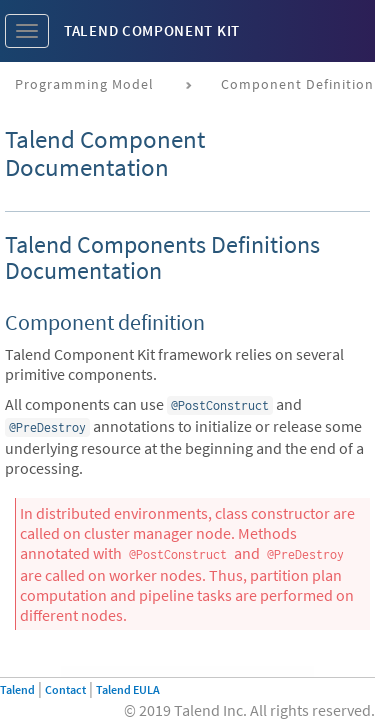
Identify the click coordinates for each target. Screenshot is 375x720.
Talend (17, 689)
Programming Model (84, 84)
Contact (65, 689)
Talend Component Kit (152, 30)
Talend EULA (128, 689)
